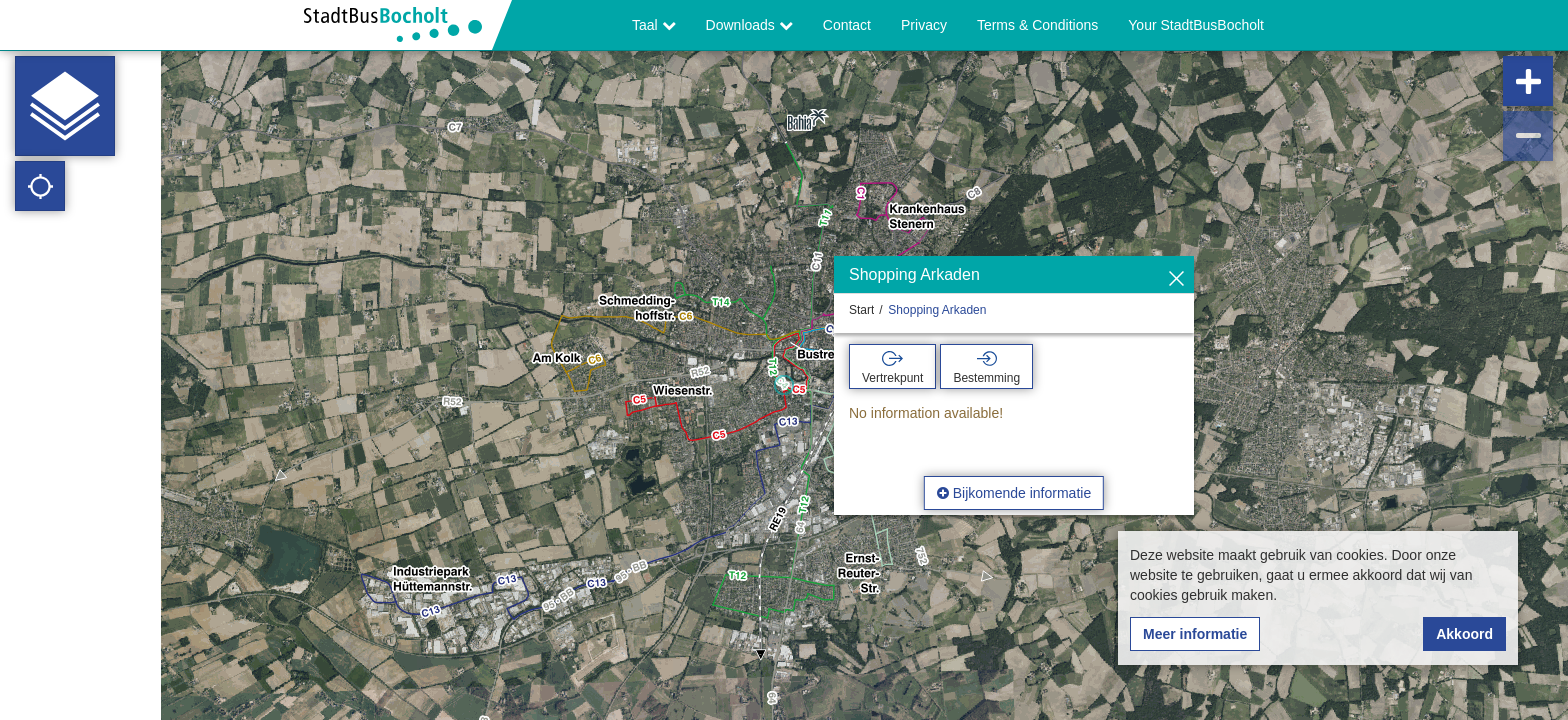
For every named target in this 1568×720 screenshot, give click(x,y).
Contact (847, 25)
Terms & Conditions (1037, 25)
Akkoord (1464, 634)
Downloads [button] (749, 25)
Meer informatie (1195, 634)
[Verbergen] (1176, 279)
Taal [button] (654, 25)
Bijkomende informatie (1014, 493)
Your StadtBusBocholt (1196, 25)
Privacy (924, 25)
